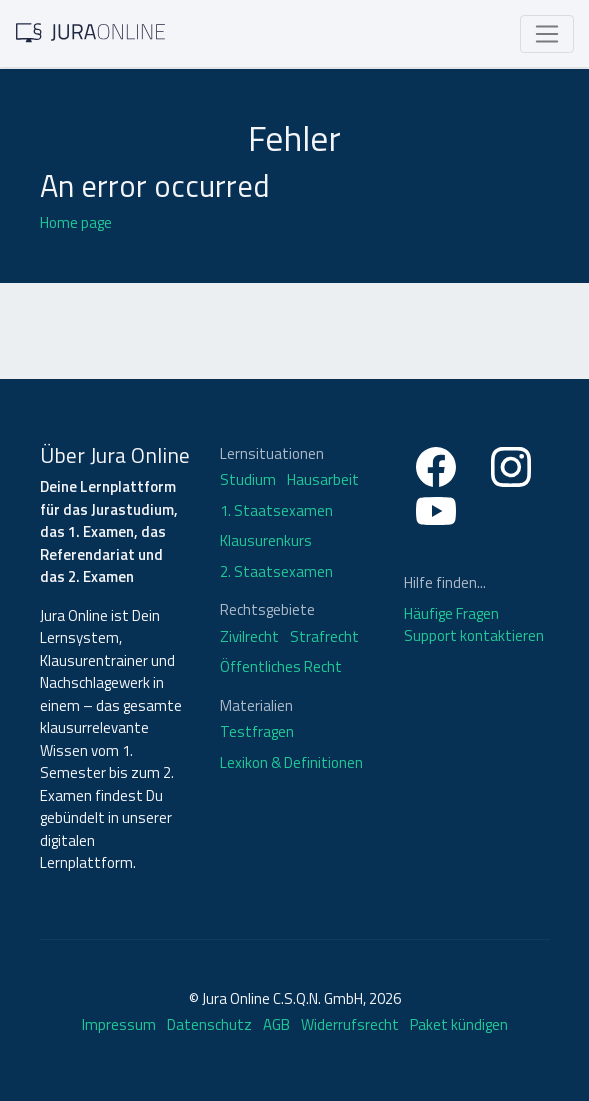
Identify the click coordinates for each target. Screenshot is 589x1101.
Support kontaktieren (474, 635)
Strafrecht (324, 637)
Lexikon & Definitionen (291, 763)
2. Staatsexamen (276, 572)
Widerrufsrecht (350, 1024)
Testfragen (257, 732)
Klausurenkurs (266, 541)
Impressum (119, 1024)
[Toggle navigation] (547, 34)
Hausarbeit (323, 480)
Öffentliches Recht (281, 667)
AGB (276, 1024)
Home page (76, 222)
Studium (248, 480)
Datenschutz (209, 1024)
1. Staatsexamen (276, 511)
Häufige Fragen (451, 613)
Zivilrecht (249, 637)
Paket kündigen (459, 1024)
